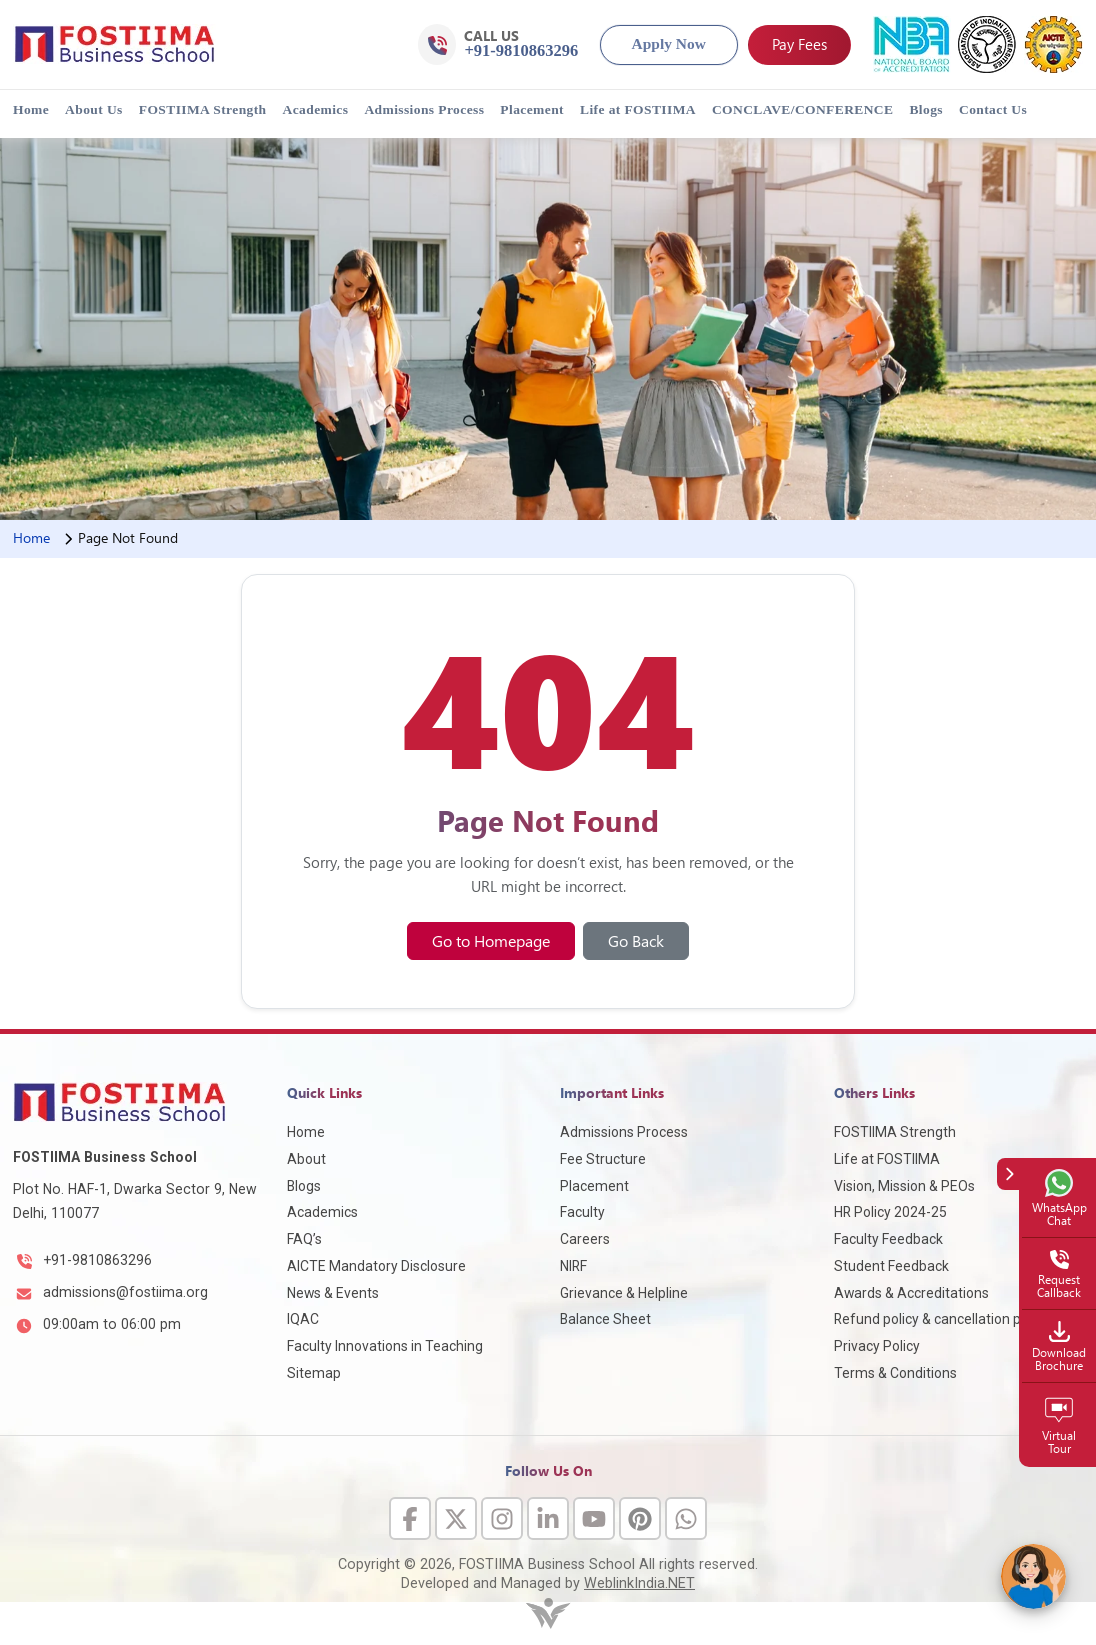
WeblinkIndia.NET (639, 1583)
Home (31, 109)
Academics (316, 109)
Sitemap (314, 1373)
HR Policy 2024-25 (890, 1212)
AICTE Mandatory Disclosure (376, 1266)
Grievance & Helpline (624, 1293)
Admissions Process (424, 109)
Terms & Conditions (895, 1373)
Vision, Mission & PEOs (904, 1186)
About (306, 1159)
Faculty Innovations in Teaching (385, 1346)
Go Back (636, 940)
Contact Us (993, 109)
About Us (94, 109)
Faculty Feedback (888, 1239)
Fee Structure (603, 1159)
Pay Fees (799, 43)
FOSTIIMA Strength (203, 109)
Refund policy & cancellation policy (941, 1319)
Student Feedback (891, 1266)
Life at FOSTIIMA (638, 109)
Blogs (926, 109)
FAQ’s (304, 1239)
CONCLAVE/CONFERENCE (802, 109)
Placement (532, 109)
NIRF (573, 1266)
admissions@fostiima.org (125, 1292)
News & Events (333, 1293)
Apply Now (669, 43)
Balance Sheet (605, 1319)
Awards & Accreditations (911, 1293)
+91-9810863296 (97, 1260)
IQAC (303, 1319)
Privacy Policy (877, 1346)
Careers (585, 1239)
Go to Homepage (491, 940)
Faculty (582, 1212)
